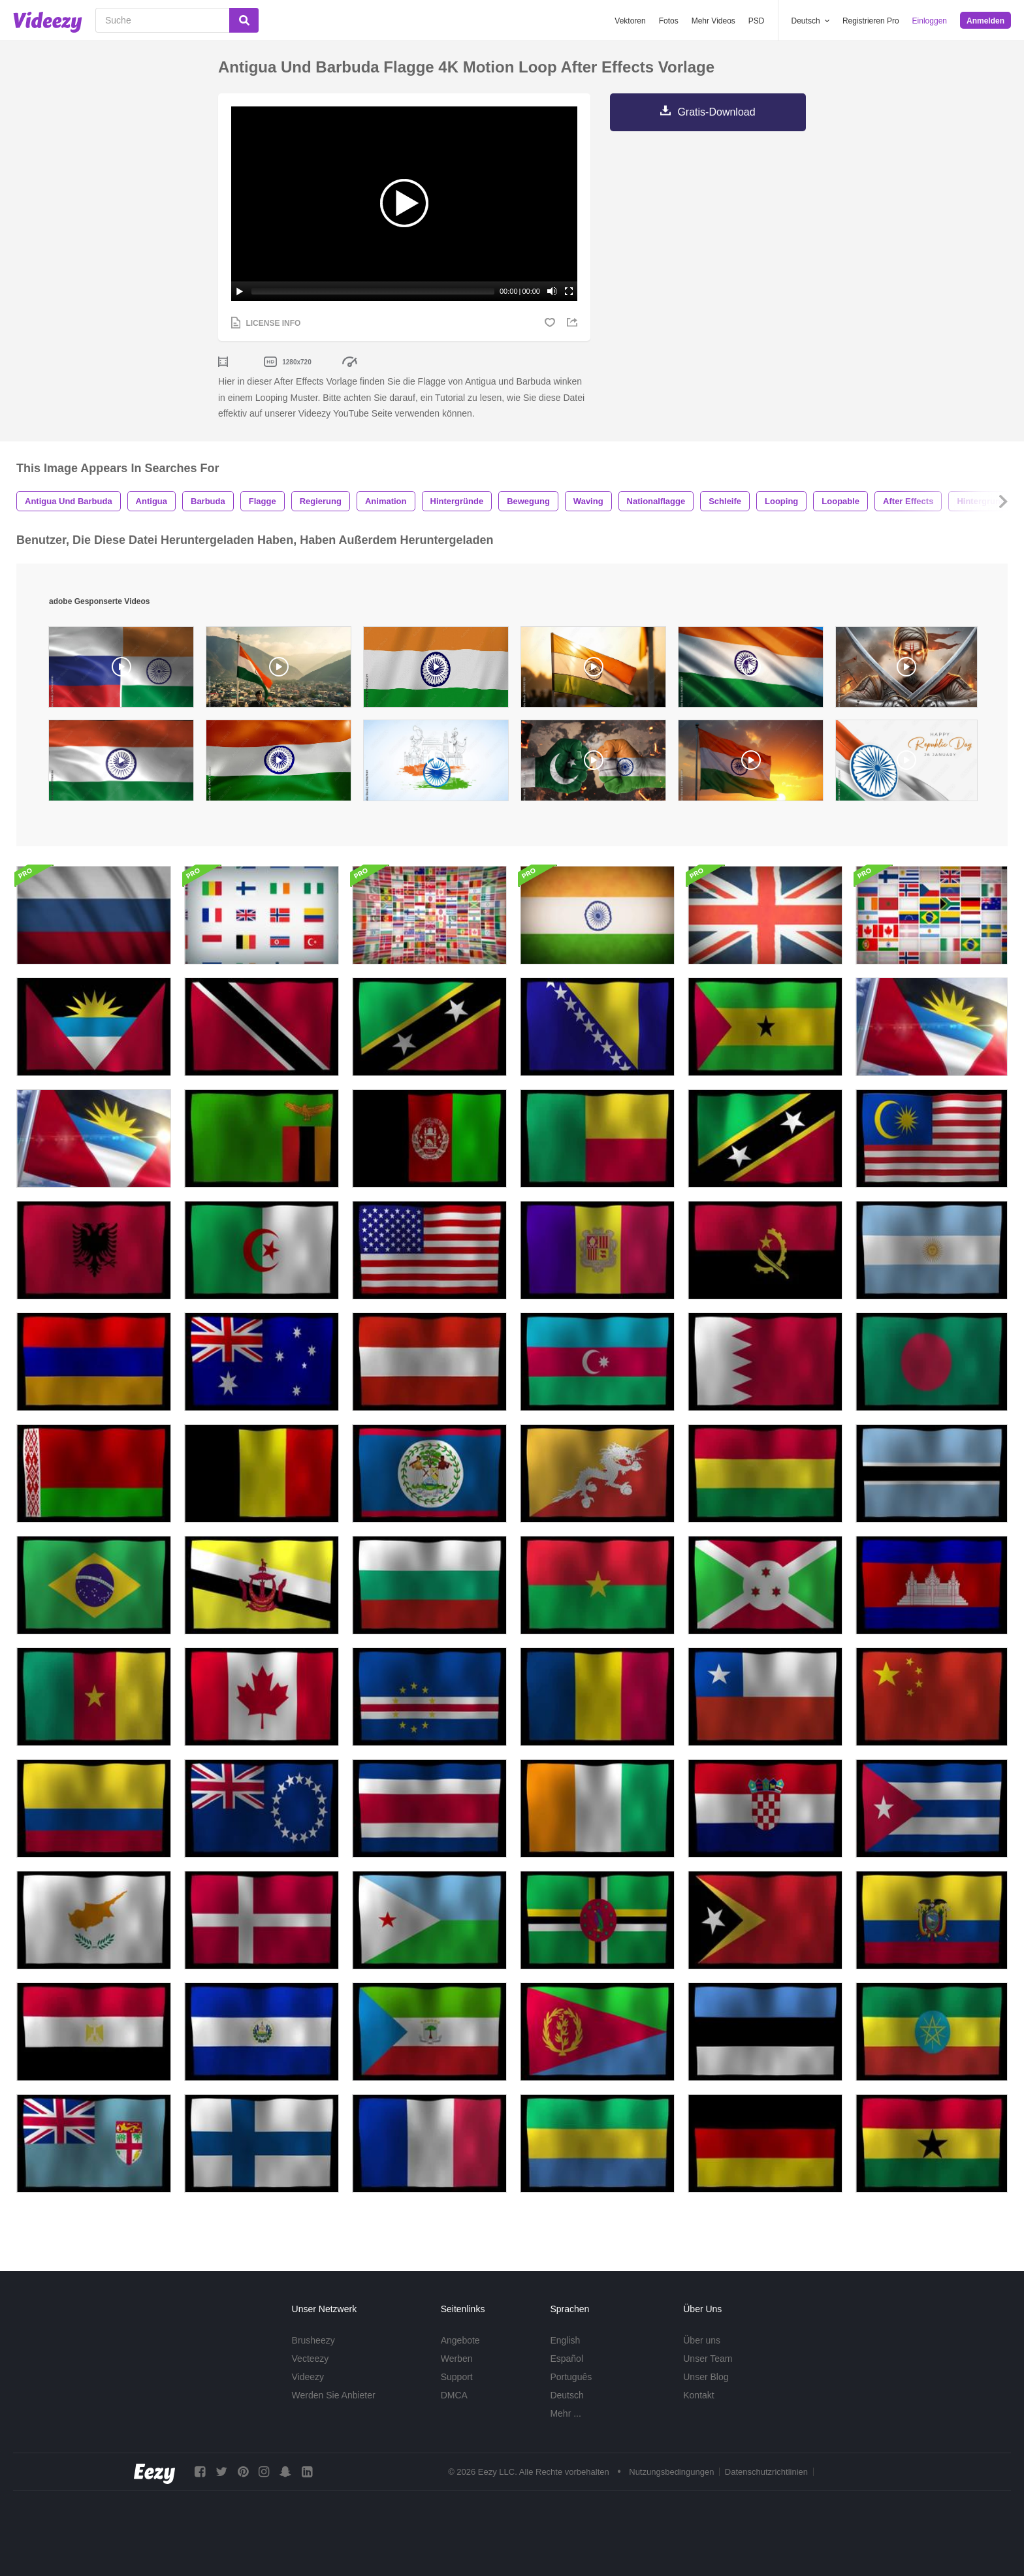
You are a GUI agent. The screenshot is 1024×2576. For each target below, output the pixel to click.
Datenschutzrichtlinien (766, 2472)
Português (571, 2377)
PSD (756, 20)
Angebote (460, 2340)
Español (566, 2358)
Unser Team (707, 2358)
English (565, 2340)
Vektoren (630, 20)
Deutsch (566, 2395)
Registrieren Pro (870, 20)
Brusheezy (313, 2340)
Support (457, 2377)
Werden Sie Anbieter (334, 2395)
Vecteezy (310, 2358)
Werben (457, 2358)
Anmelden (985, 20)
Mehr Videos (713, 20)
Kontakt (698, 2395)
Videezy (308, 2377)
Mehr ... (565, 2413)
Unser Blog (705, 2377)
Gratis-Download (716, 112)
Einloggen (929, 20)
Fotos (669, 20)
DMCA (454, 2395)
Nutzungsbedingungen (671, 2472)
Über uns (701, 2340)
